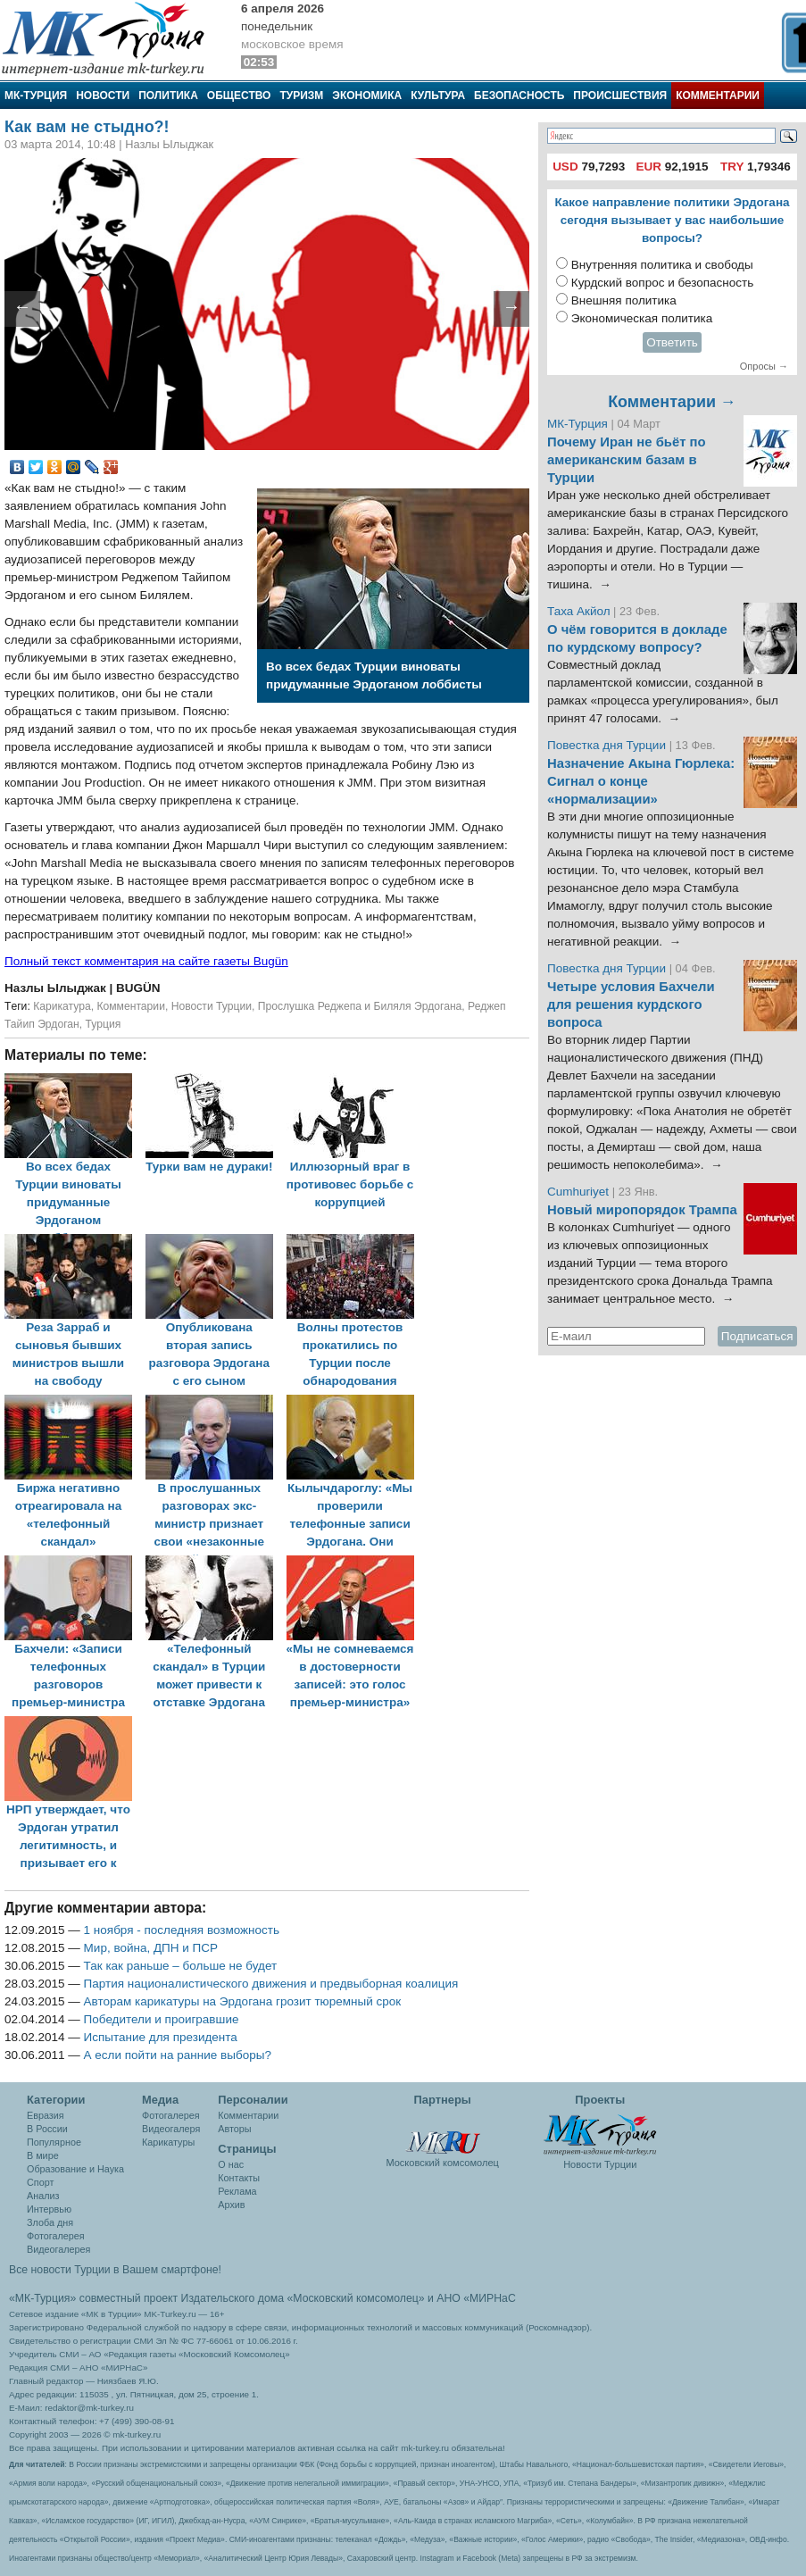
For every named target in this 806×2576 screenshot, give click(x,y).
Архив (231, 2204)
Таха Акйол (579, 611)
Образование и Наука (75, 2168)
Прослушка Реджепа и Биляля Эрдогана (360, 1006)
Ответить (672, 342)
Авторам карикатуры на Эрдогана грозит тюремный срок (243, 2001)
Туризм (301, 95)
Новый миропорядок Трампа (642, 1210)
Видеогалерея (58, 2249)
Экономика (367, 95)
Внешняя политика (624, 300)
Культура (438, 95)
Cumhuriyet (579, 1191)
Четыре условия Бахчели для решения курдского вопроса (631, 1005)
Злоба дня (50, 2222)
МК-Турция (35, 95)
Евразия (45, 2115)
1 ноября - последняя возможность (181, 1930)
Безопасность (519, 95)
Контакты (239, 2177)
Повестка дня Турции (608, 745)
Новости (102, 95)
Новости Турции (211, 1006)
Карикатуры (168, 2142)
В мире (43, 2155)
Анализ (43, 2195)
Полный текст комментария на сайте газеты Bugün (146, 961)
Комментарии (718, 95)
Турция (103, 1024)
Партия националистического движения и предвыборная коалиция (271, 1983)
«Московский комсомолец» (355, 2298)
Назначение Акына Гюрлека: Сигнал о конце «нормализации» (641, 781)
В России (47, 2128)
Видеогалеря (171, 2128)
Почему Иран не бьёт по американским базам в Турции (626, 460)
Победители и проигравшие (161, 2019)
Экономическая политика (642, 318)
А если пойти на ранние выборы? (177, 2055)
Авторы (234, 2128)
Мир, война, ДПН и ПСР (151, 1948)
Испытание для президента (160, 2037)
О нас (231, 2164)
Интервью (49, 2209)
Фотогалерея (56, 2235)
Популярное (54, 2142)
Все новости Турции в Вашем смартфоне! (115, 2269)
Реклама (237, 2191)
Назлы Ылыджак (56, 988)
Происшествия (620, 95)
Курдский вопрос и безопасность (662, 282)
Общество (239, 95)
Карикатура (62, 1006)
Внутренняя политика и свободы (662, 264)
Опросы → (764, 366)
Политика (168, 95)
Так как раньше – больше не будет (181, 1965)
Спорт (40, 2182)
